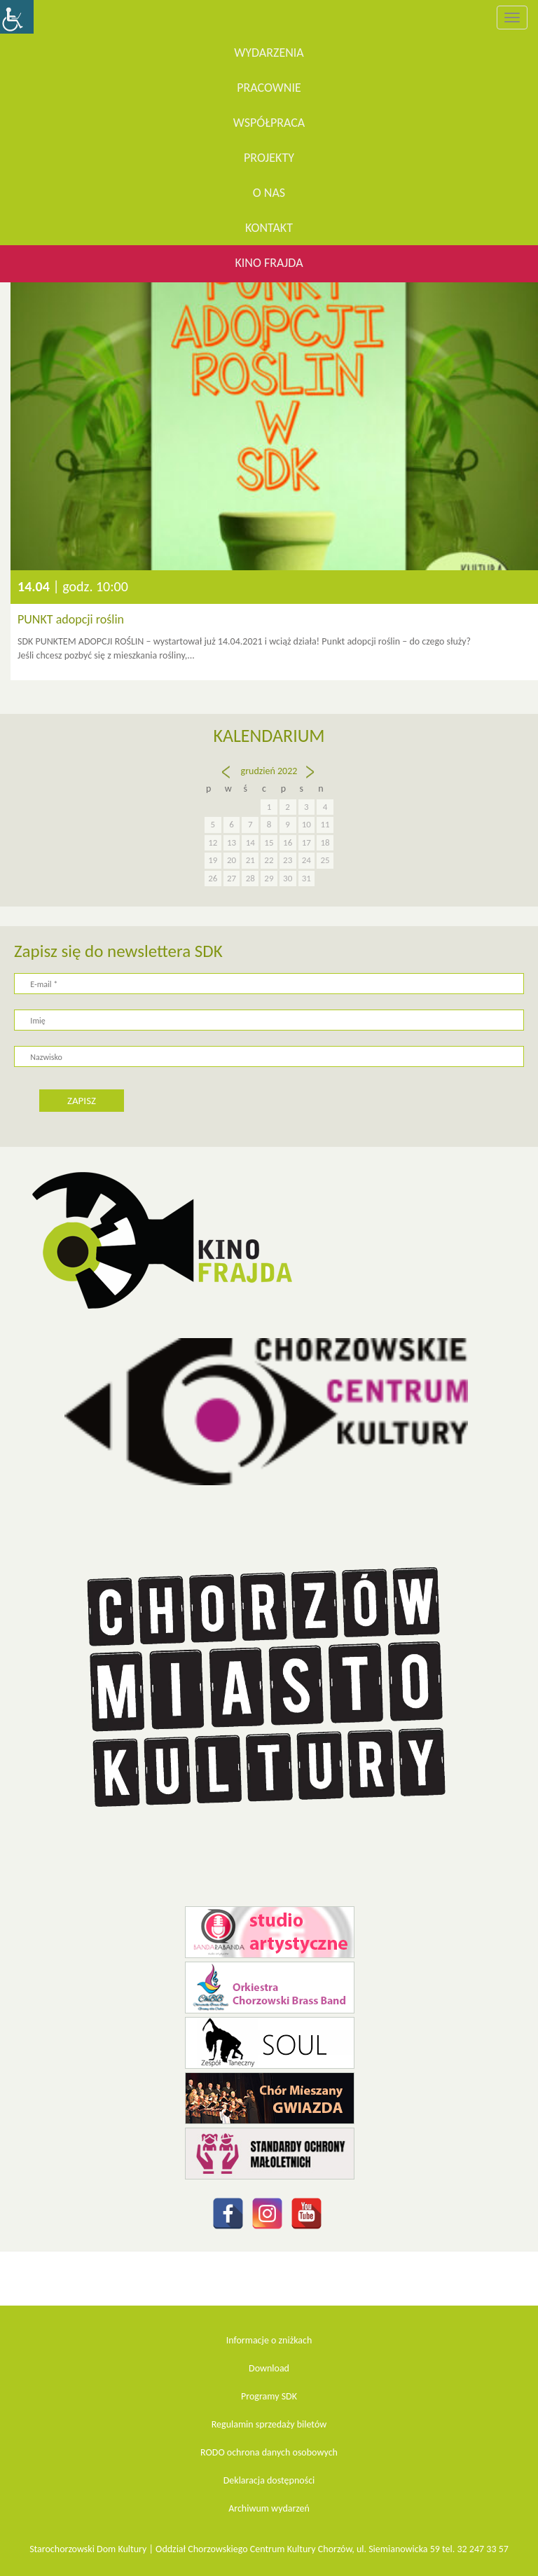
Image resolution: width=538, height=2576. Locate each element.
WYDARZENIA (269, 52)
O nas (269, 192)
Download (269, 2368)
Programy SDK (269, 2396)
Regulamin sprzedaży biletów (269, 2424)
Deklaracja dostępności (269, 2480)
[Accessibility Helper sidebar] (17, 17)
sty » (310, 778)
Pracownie (269, 87)
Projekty (269, 157)
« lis (225, 778)
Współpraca (269, 122)
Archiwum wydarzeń (269, 2508)
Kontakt (269, 227)
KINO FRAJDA (269, 262)
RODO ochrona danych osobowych (269, 2452)
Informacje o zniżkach (269, 2340)
